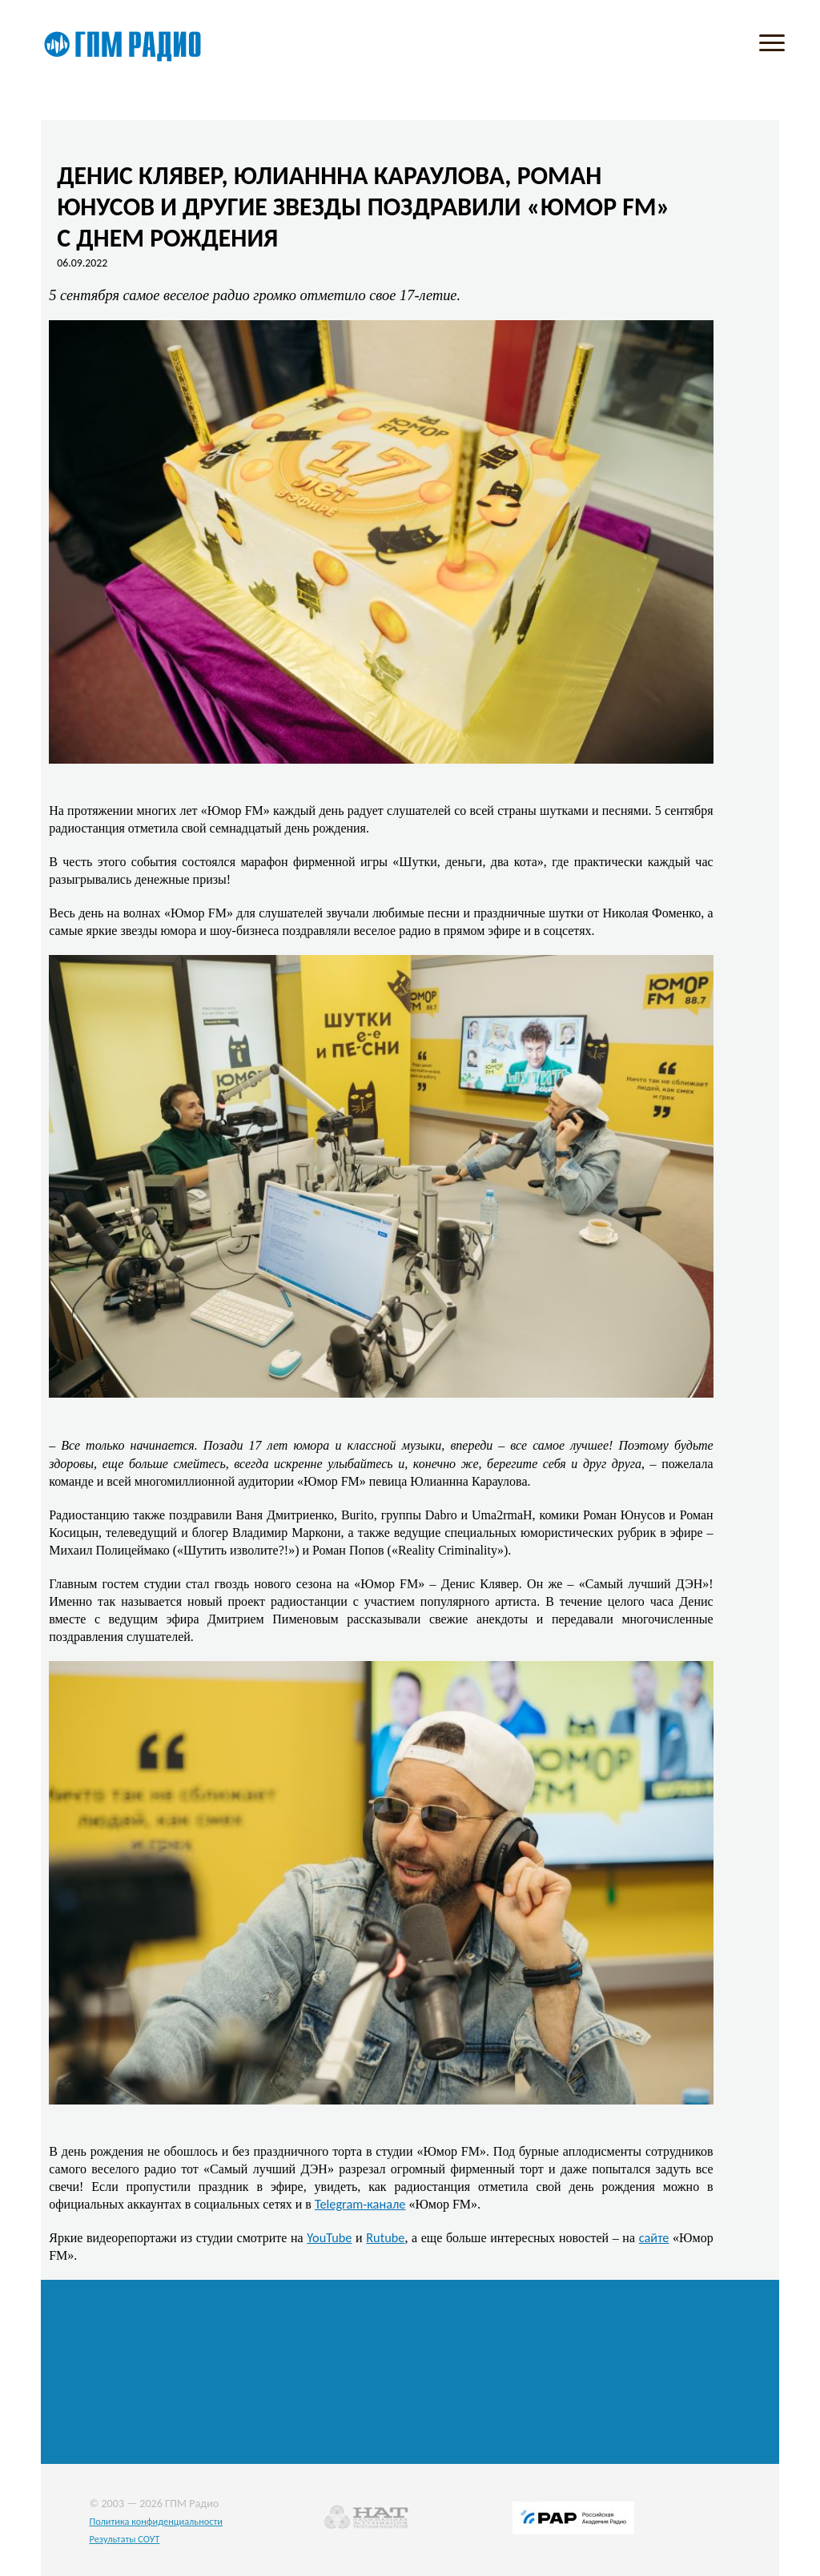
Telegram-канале (360, 2204)
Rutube (385, 2237)
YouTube (329, 2237)
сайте (654, 2237)
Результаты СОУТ (124, 2539)
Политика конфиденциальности (156, 2521)
